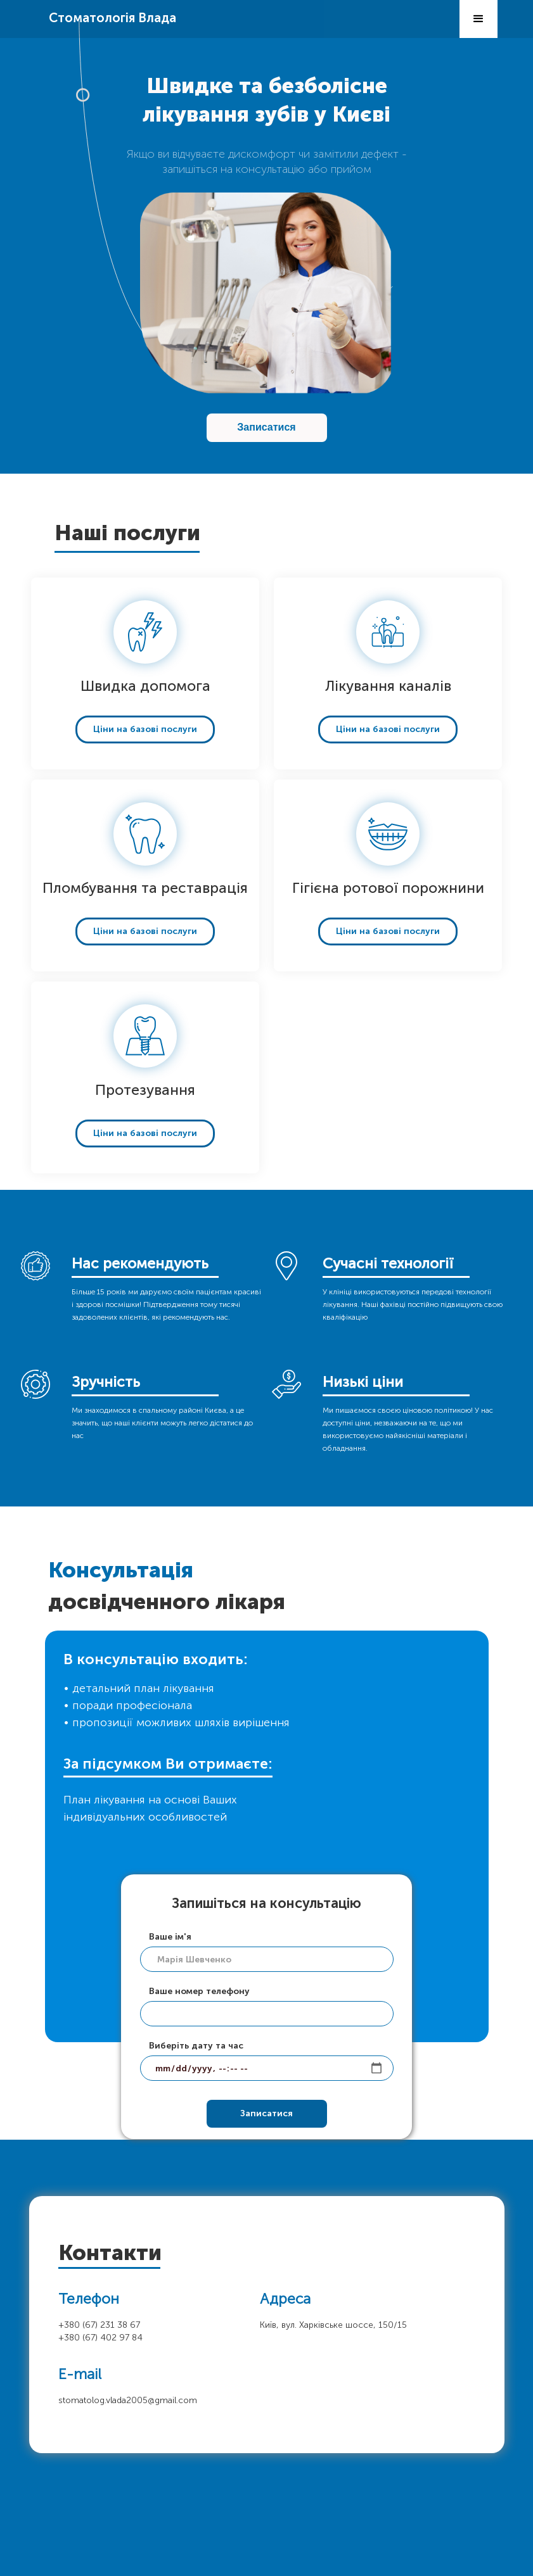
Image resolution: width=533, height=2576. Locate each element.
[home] (112, 12)
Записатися (266, 427)
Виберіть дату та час (196, 2045)
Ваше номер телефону (199, 1991)
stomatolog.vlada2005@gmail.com (127, 2400)
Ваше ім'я (170, 1936)
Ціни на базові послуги (145, 729)
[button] (478, 19)
